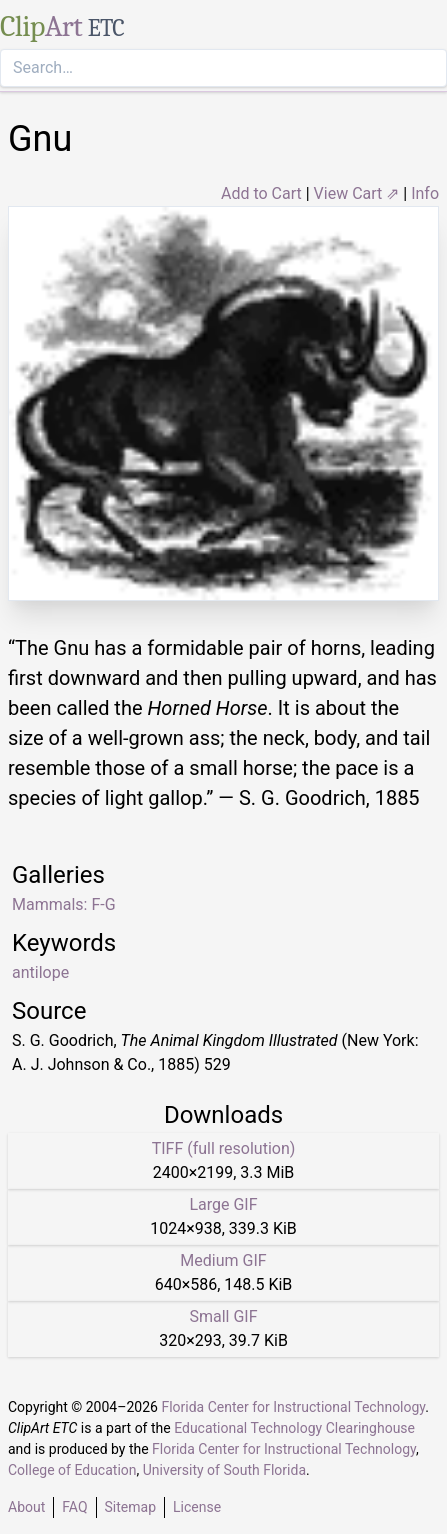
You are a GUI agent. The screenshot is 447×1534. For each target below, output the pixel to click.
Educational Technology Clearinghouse (294, 1428)
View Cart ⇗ (357, 193)
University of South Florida (224, 1470)
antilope (40, 972)
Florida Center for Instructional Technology (293, 1407)
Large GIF (223, 1204)
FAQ (74, 1507)
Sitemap (130, 1507)
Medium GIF (223, 1260)
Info (425, 193)
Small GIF (223, 1316)
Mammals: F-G (64, 904)
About (26, 1507)
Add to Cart (261, 193)
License (197, 1507)
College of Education (72, 1470)
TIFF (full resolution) (224, 1148)
